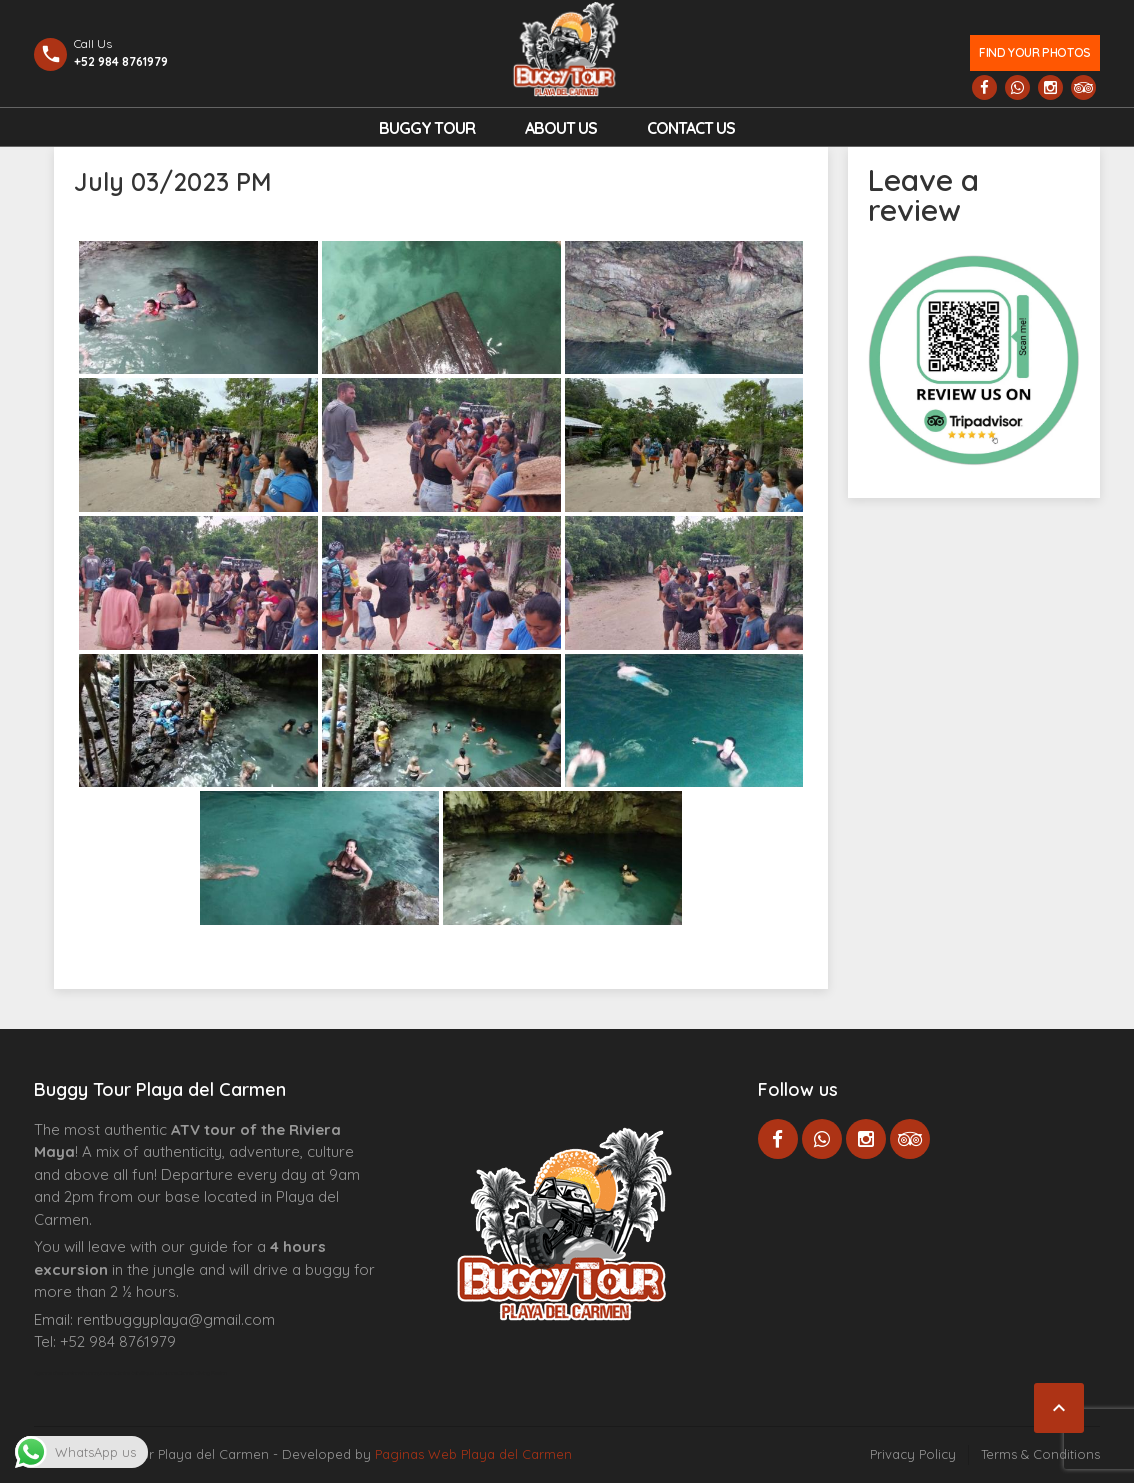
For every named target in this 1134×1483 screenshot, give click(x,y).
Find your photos (1034, 52)
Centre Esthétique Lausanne (146, 1373)
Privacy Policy (913, 1454)
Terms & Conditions (1040, 1454)
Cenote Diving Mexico (202, 1373)
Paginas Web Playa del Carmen (473, 1454)
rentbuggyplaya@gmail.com (176, 1319)
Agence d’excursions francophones (74, 1373)
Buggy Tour (427, 128)
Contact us (691, 128)
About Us (561, 128)
